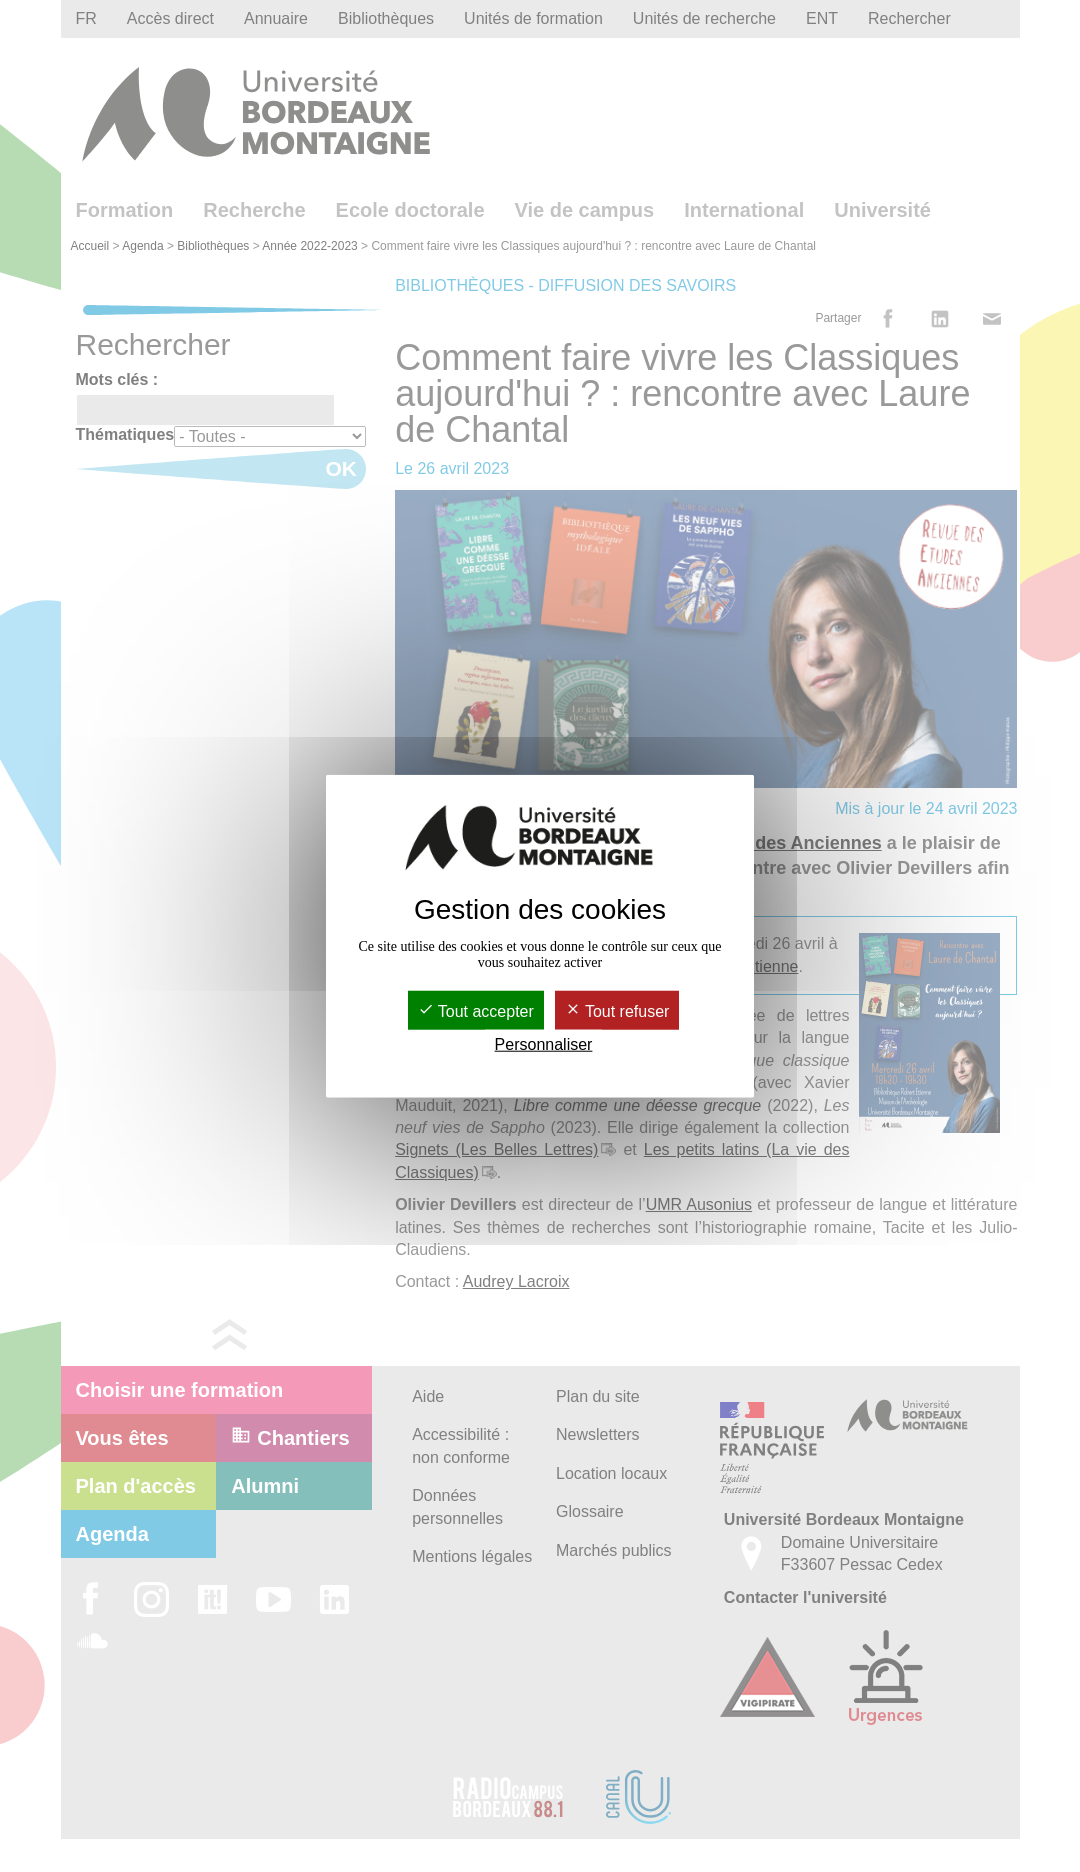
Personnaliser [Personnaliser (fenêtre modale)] (544, 1044)
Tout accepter (476, 1011)
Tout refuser (617, 1011)
